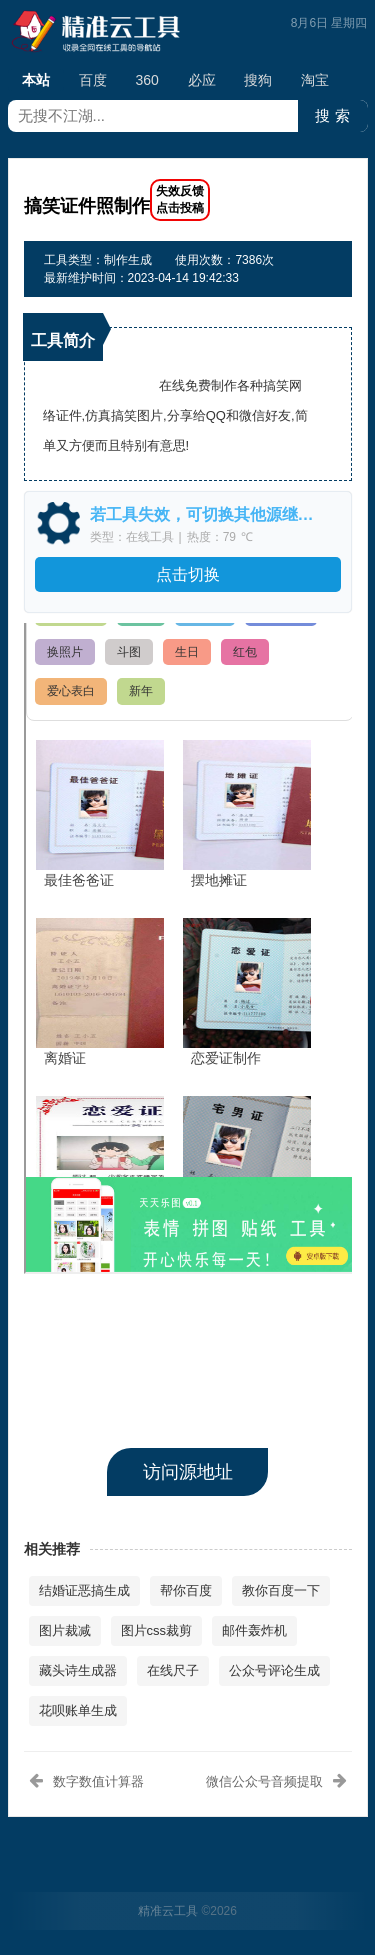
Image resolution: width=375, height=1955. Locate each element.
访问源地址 (188, 1472)
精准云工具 (168, 1911)
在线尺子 (173, 1670)
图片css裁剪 (157, 1630)
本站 (36, 81)
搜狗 (258, 80)
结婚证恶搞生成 (84, 1590)
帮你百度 (186, 1590)
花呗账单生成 (78, 1710)
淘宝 (315, 80)
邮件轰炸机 (254, 1630)
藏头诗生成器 (78, 1670)
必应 (202, 80)
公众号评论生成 (274, 1670)
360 (146, 80)
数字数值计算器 (98, 1781)
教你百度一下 (281, 1590)
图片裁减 (65, 1630)
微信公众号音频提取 (264, 1781)
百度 (93, 80)
